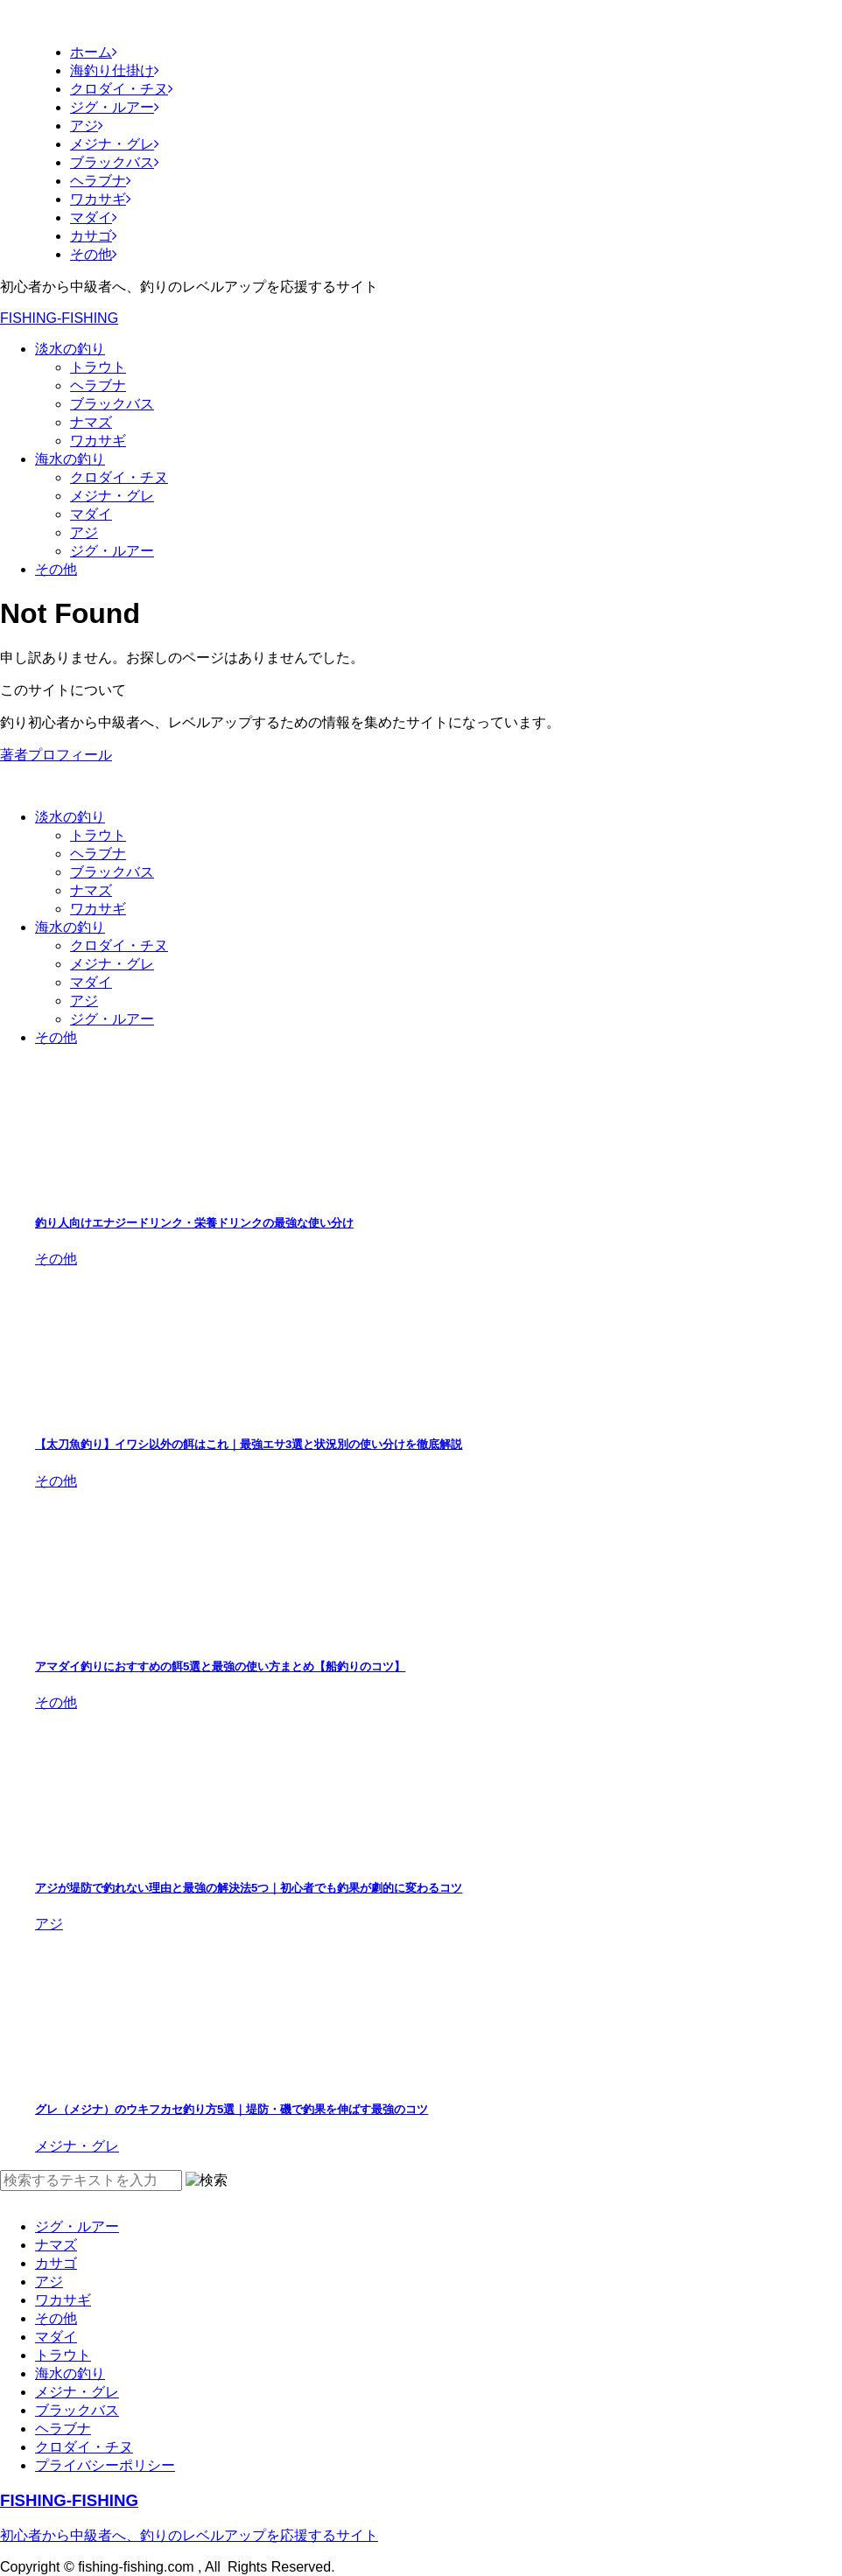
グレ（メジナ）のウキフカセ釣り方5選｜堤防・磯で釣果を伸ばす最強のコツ (231, 2109)
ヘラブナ (98, 385)
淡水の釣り (70, 348)
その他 (56, 569)
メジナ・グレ (112, 495)
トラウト (98, 367)
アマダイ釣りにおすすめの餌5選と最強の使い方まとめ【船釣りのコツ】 (220, 1666)
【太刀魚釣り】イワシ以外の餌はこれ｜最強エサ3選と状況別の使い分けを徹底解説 (248, 1444)
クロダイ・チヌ (119, 477)
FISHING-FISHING (59, 318)
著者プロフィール (56, 754)
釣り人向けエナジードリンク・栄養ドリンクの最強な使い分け (194, 1222)
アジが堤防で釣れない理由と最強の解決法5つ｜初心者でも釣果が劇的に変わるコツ (248, 1887)
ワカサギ (98, 440)
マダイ (91, 514)
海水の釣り (70, 459)
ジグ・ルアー (112, 550)
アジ (84, 532)
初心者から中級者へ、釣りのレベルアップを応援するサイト (189, 2535)
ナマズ (91, 422)
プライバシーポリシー (105, 2465)
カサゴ (56, 2263)
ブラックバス (112, 403)
